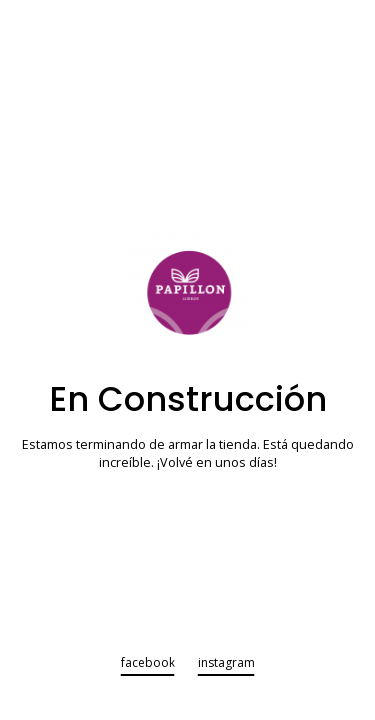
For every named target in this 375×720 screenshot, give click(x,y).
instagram (226, 664)
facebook (148, 664)
